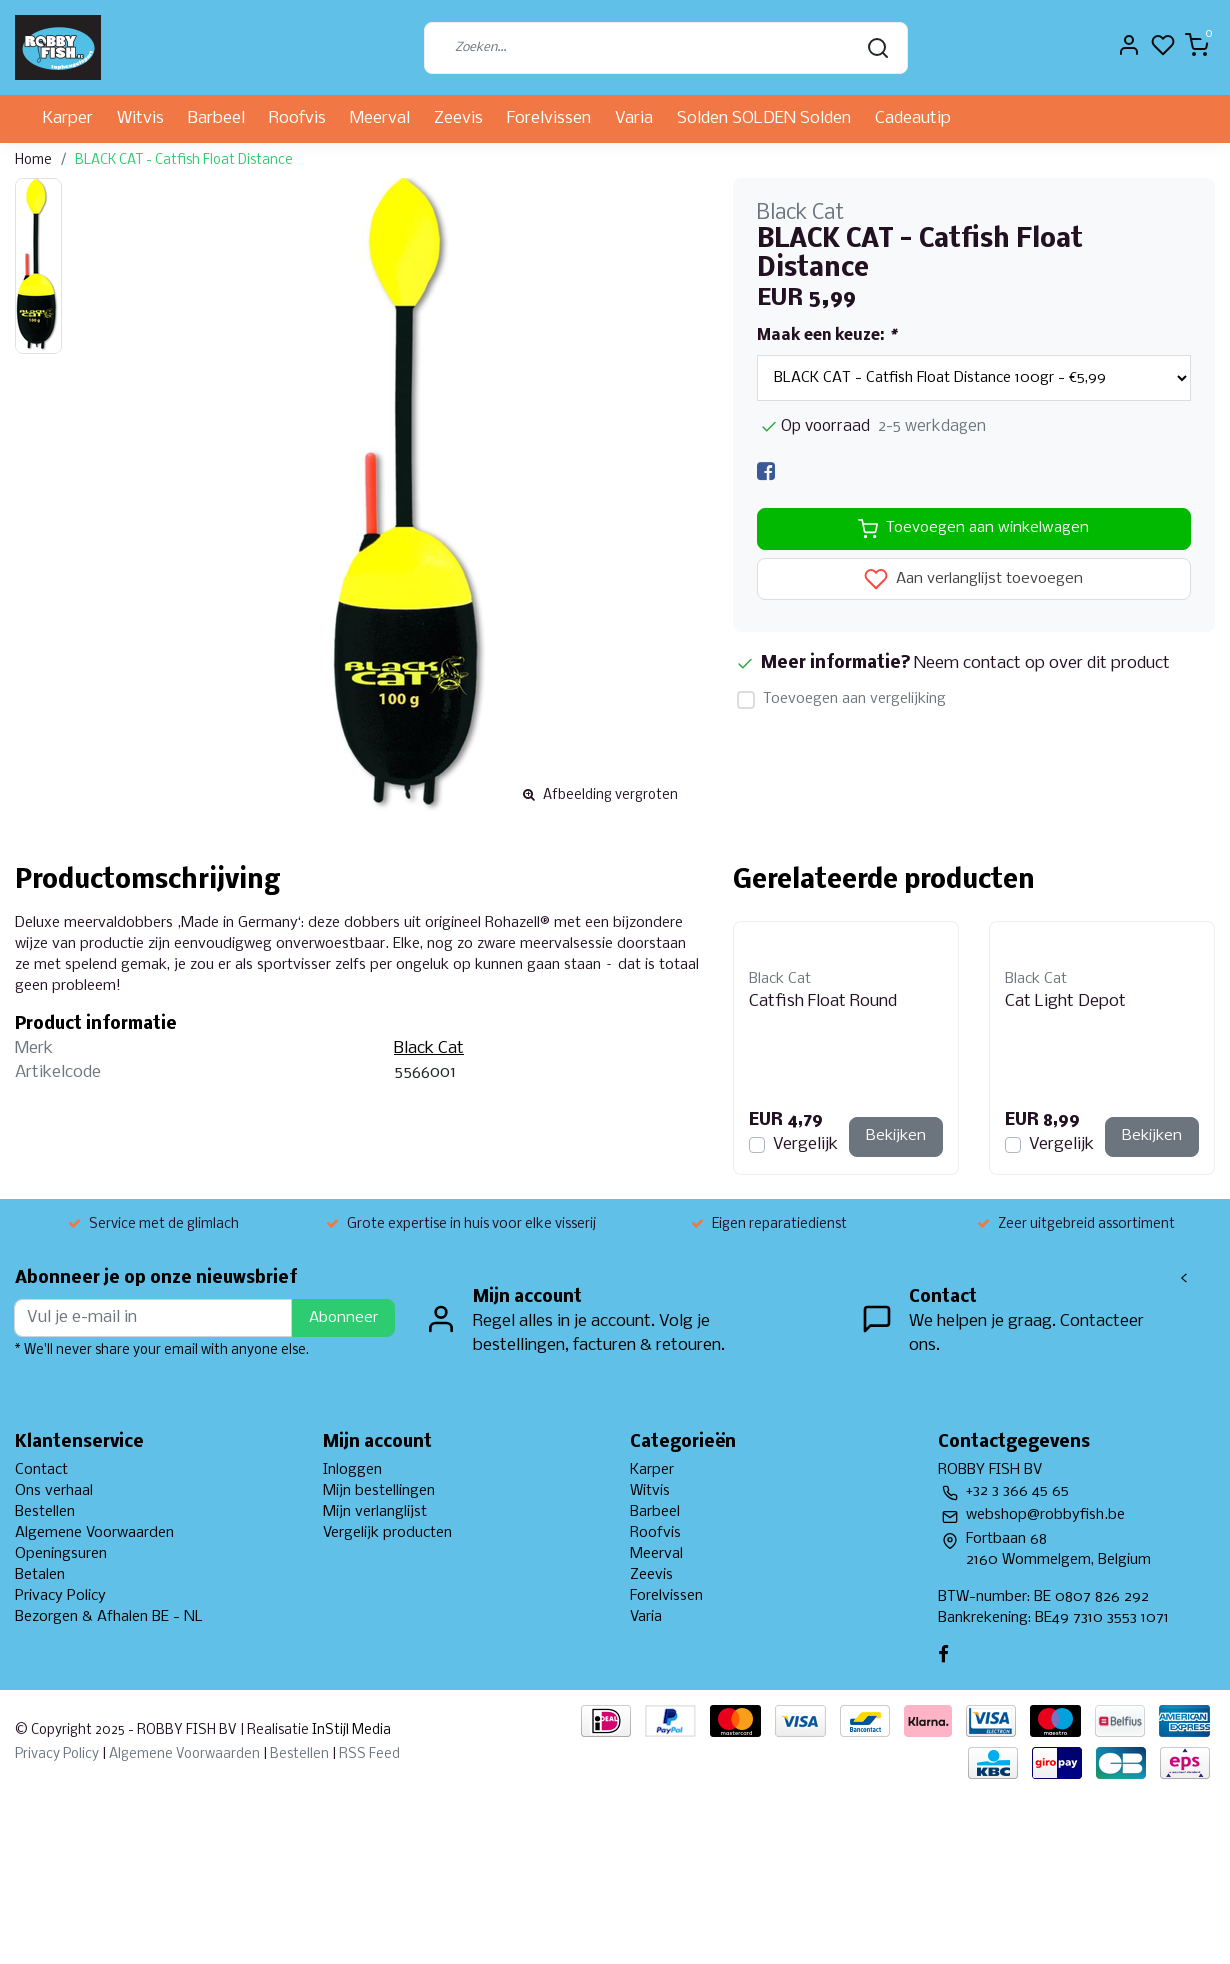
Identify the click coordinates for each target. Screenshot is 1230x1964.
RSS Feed (369, 1754)
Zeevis (458, 118)
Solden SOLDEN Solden (764, 118)
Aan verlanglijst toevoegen (973, 579)
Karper (68, 118)
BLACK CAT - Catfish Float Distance (184, 160)
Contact (41, 1470)
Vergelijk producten (387, 1533)
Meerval (380, 118)
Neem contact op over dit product (1042, 663)
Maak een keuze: (826, 336)
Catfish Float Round (823, 1001)
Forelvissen (549, 118)
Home (33, 160)
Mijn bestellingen (379, 1491)
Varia (634, 118)
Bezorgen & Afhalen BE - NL (109, 1617)
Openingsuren (61, 1554)
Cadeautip (913, 118)
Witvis (140, 118)
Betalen (40, 1575)
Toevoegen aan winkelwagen (973, 529)
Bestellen (45, 1512)
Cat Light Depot (1065, 1001)
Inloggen (352, 1470)
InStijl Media (350, 1730)
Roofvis (297, 118)
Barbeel (216, 118)
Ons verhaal (54, 1491)
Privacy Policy (60, 1596)
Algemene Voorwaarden (94, 1533)
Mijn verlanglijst (375, 1512)
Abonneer (343, 1318)
